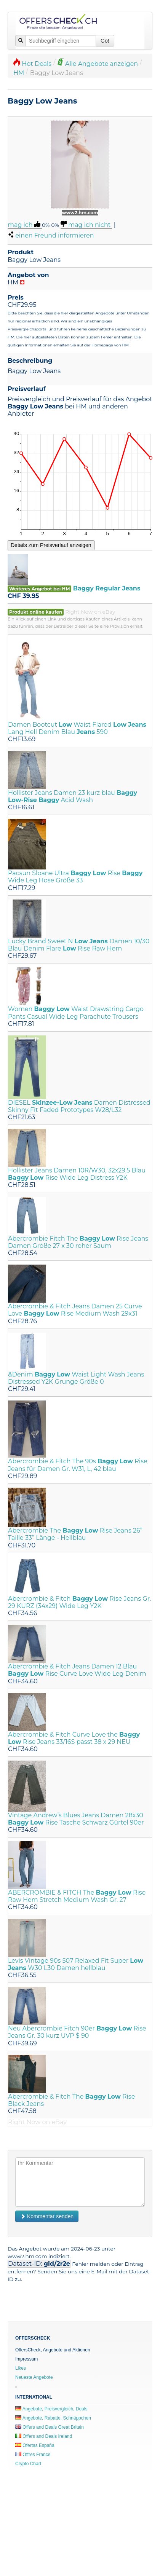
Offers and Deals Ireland (43, 2436)
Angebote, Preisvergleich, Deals (51, 2409)
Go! (105, 41)
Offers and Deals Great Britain (49, 2427)
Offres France (32, 2454)
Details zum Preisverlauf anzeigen (51, 545)
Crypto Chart (28, 2463)
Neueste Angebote (34, 2377)
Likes (20, 2368)
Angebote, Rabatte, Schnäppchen (53, 2418)
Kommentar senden (47, 2216)
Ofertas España (34, 2445)
